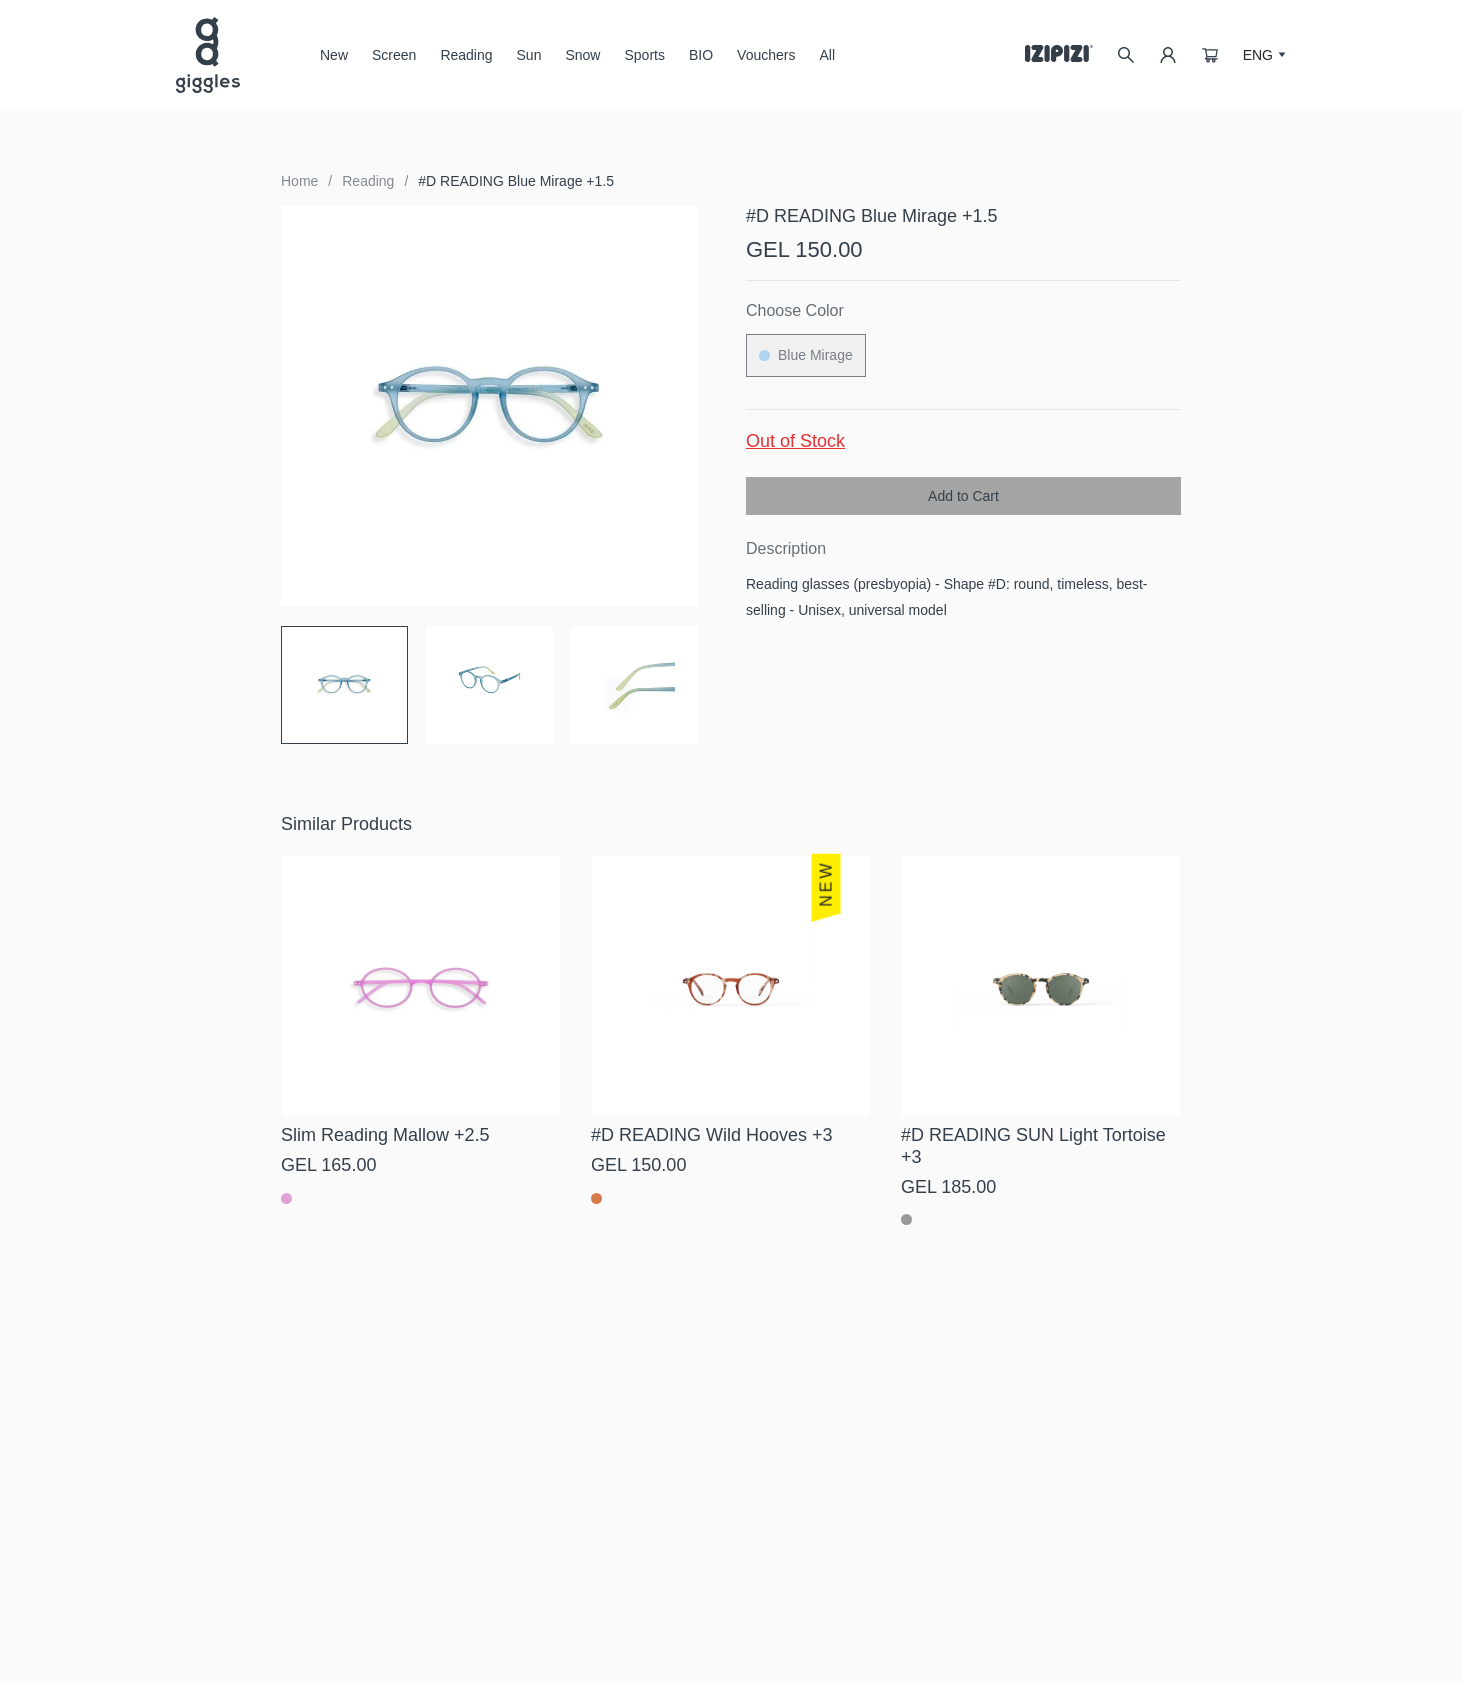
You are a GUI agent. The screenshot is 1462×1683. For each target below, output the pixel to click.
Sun (529, 62)
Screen (394, 62)
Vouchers (766, 55)
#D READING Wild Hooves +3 (712, 1135)
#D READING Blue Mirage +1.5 (516, 181)
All (827, 55)
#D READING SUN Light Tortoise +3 (1033, 1146)
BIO (701, 55)
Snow (582, 62)
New (334, 55)
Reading (466, 55)
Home (299, 181)
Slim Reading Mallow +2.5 (385, 1135)
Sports (644, 55)
